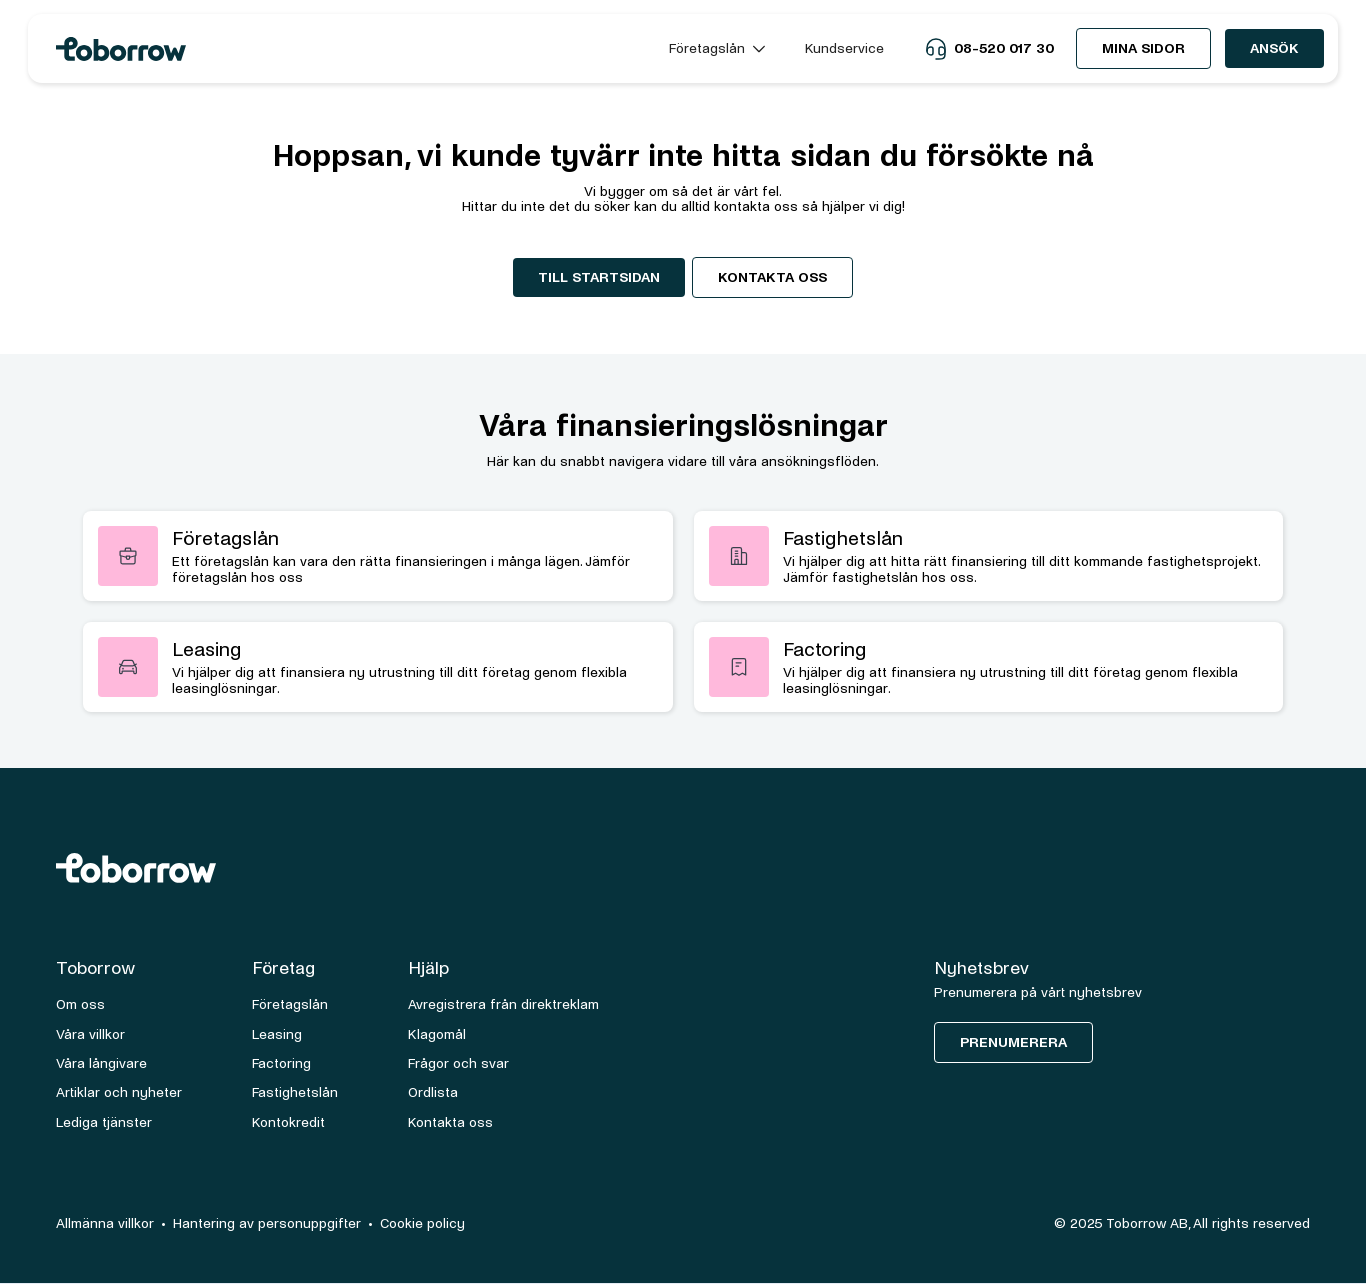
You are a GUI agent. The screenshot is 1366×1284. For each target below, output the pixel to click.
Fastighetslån (295, 1092)
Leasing (277, 1034)
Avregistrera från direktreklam (503, 1004)
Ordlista (433, 1092)
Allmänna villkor (105, 1223)
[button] (717, 48)
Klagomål (437, 1034)
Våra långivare (101, 1063)
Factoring (281, 1063)
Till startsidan (599, 277)
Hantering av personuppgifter (267, 1223)
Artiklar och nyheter (119, 1092)
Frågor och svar (458, 1063)
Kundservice (844, 48)
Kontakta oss (772, 277)
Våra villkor (90, 1034)
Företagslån (290, 1004)
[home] (344, 49)
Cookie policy (422, 1223)
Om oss (80, 1004)
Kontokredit (288, 1122)
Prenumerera (1013, 1042)
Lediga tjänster (104, 1122)
